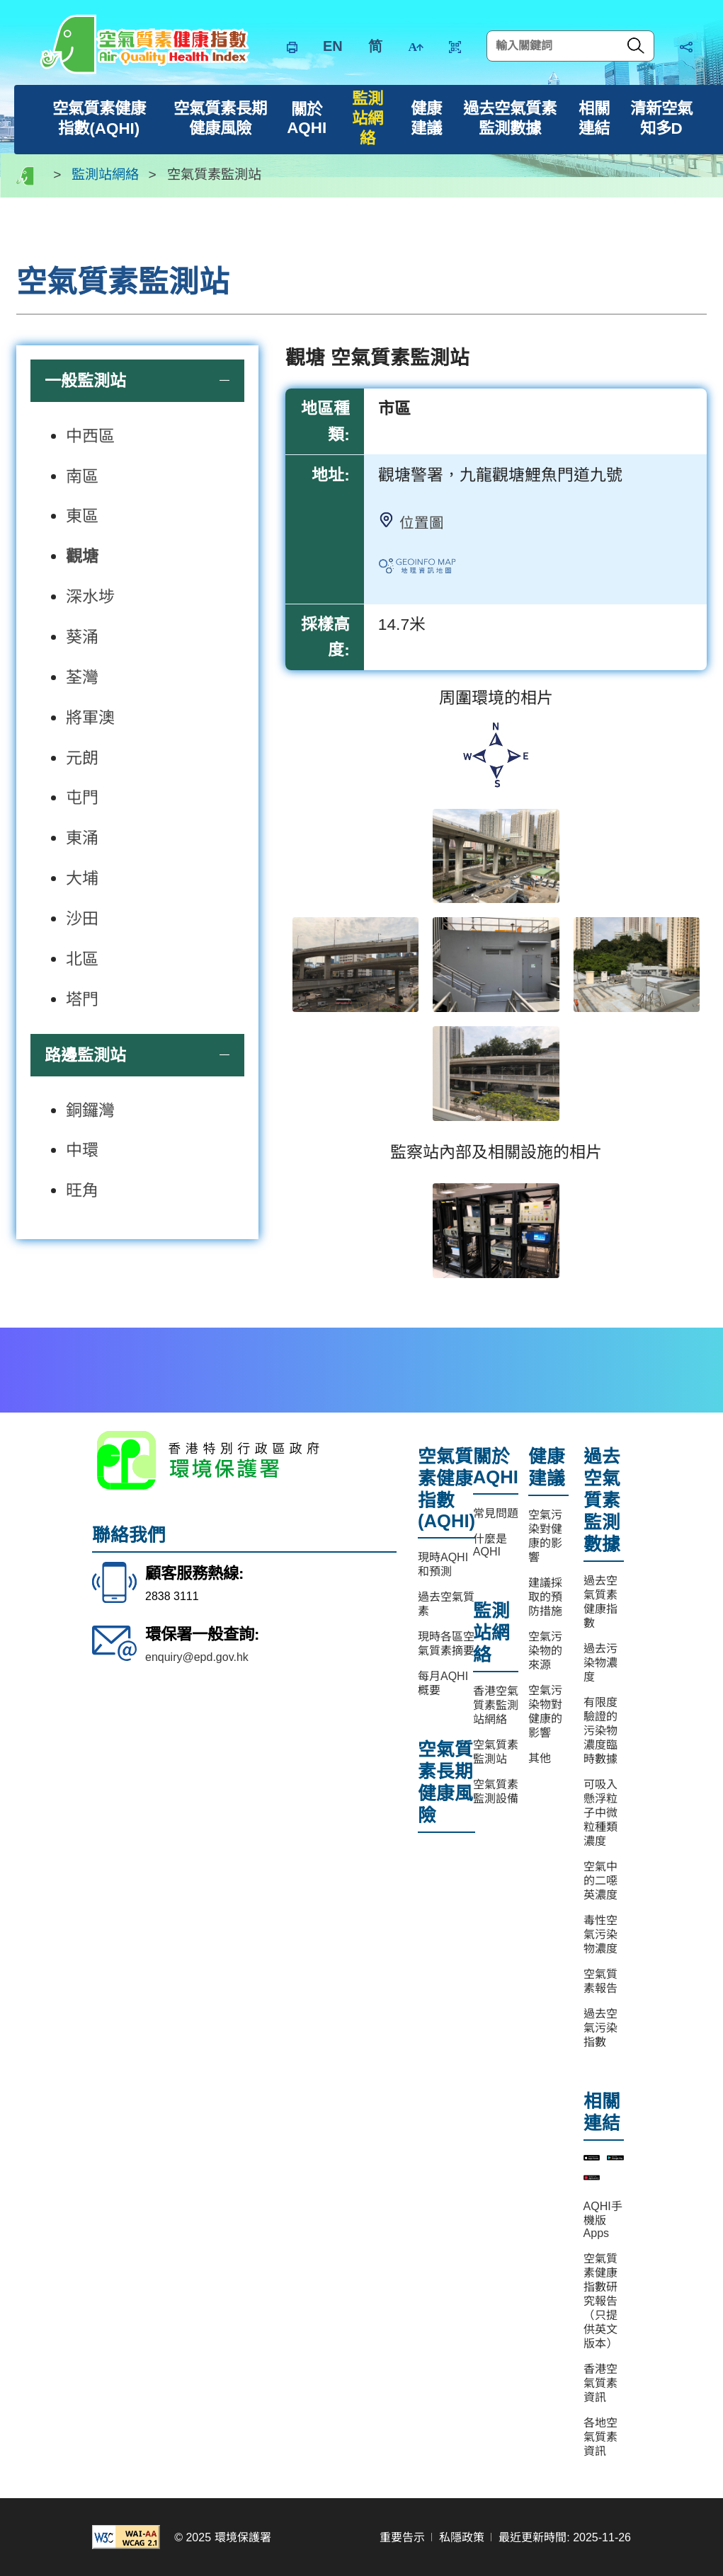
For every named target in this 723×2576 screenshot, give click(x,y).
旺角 (82, 1190)
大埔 (82, 878)
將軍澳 (90, 717)
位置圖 (421, 522)
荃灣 (82, 677)
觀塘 (82, 556)
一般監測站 (85, 381)
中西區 (90, 436)
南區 (82, 476)
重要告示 (402, 2537)
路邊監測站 (85, 1055)
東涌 (82, 838)
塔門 (82, 999)
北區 (82, 959)
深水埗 (90, 596)
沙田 (82, 918)
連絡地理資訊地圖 (431, 570)
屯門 (82, 797)
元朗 (82, 758)
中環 (82, 1150)
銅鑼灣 (90, 1110)
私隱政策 (461, 2537)
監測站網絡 (105, 175)
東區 (82, 516)
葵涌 (82, 637)
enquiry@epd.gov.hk (197, 1657)
